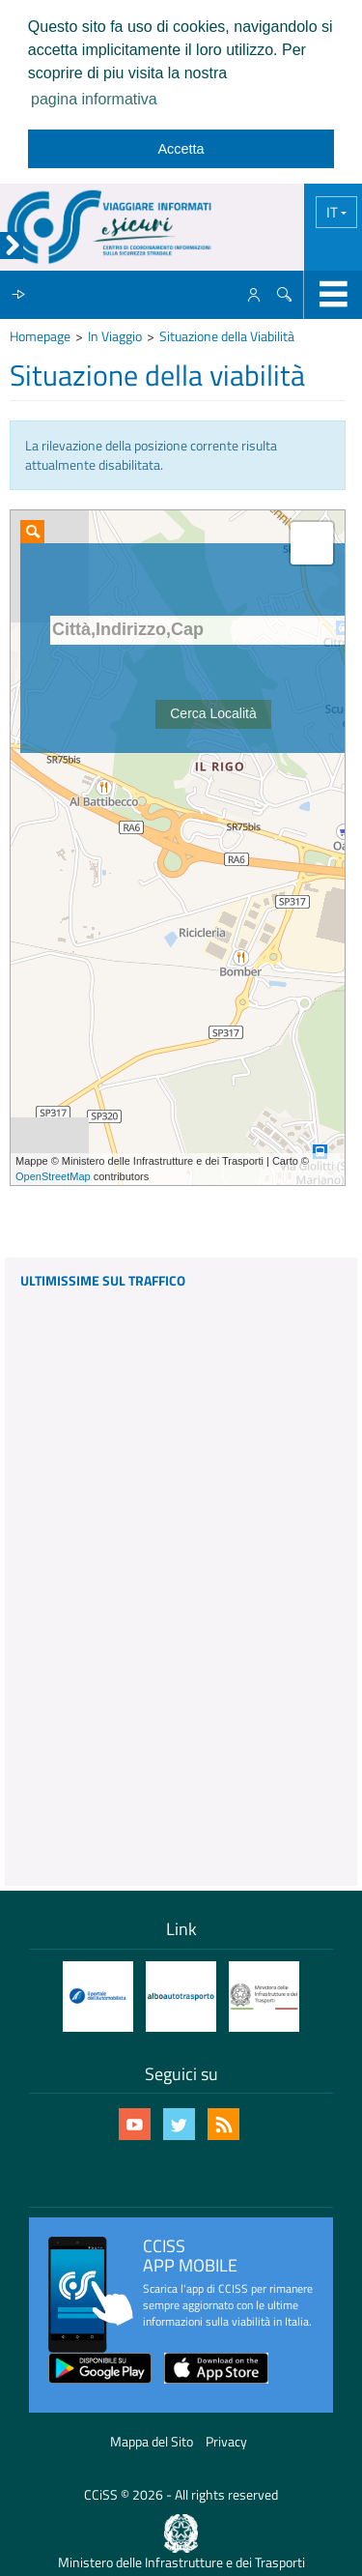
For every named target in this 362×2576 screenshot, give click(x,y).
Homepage (40, 336)
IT (333, 212)
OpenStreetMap (53, 1176)
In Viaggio (115, 336)
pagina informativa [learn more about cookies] (94, 99)
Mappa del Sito (151, 2441)
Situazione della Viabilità (226, 336)
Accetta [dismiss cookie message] (181, 149)
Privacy (226, 2441)
